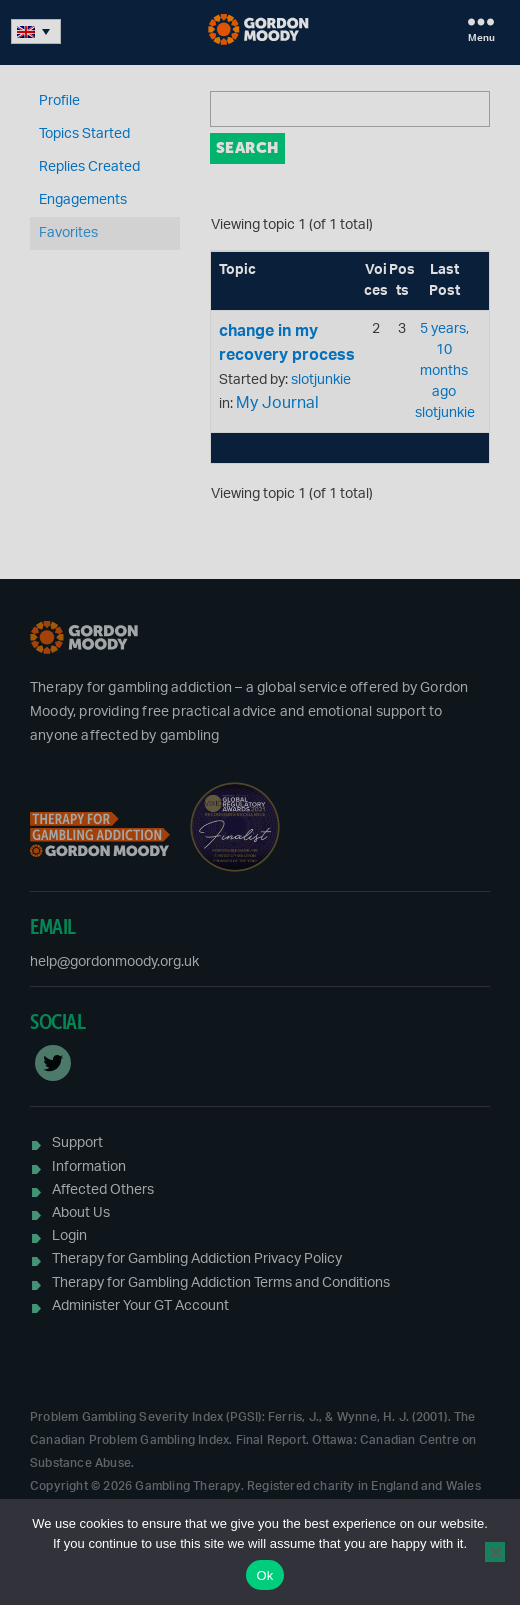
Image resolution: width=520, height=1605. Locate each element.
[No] (495, 1552)
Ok (264, 1575)
